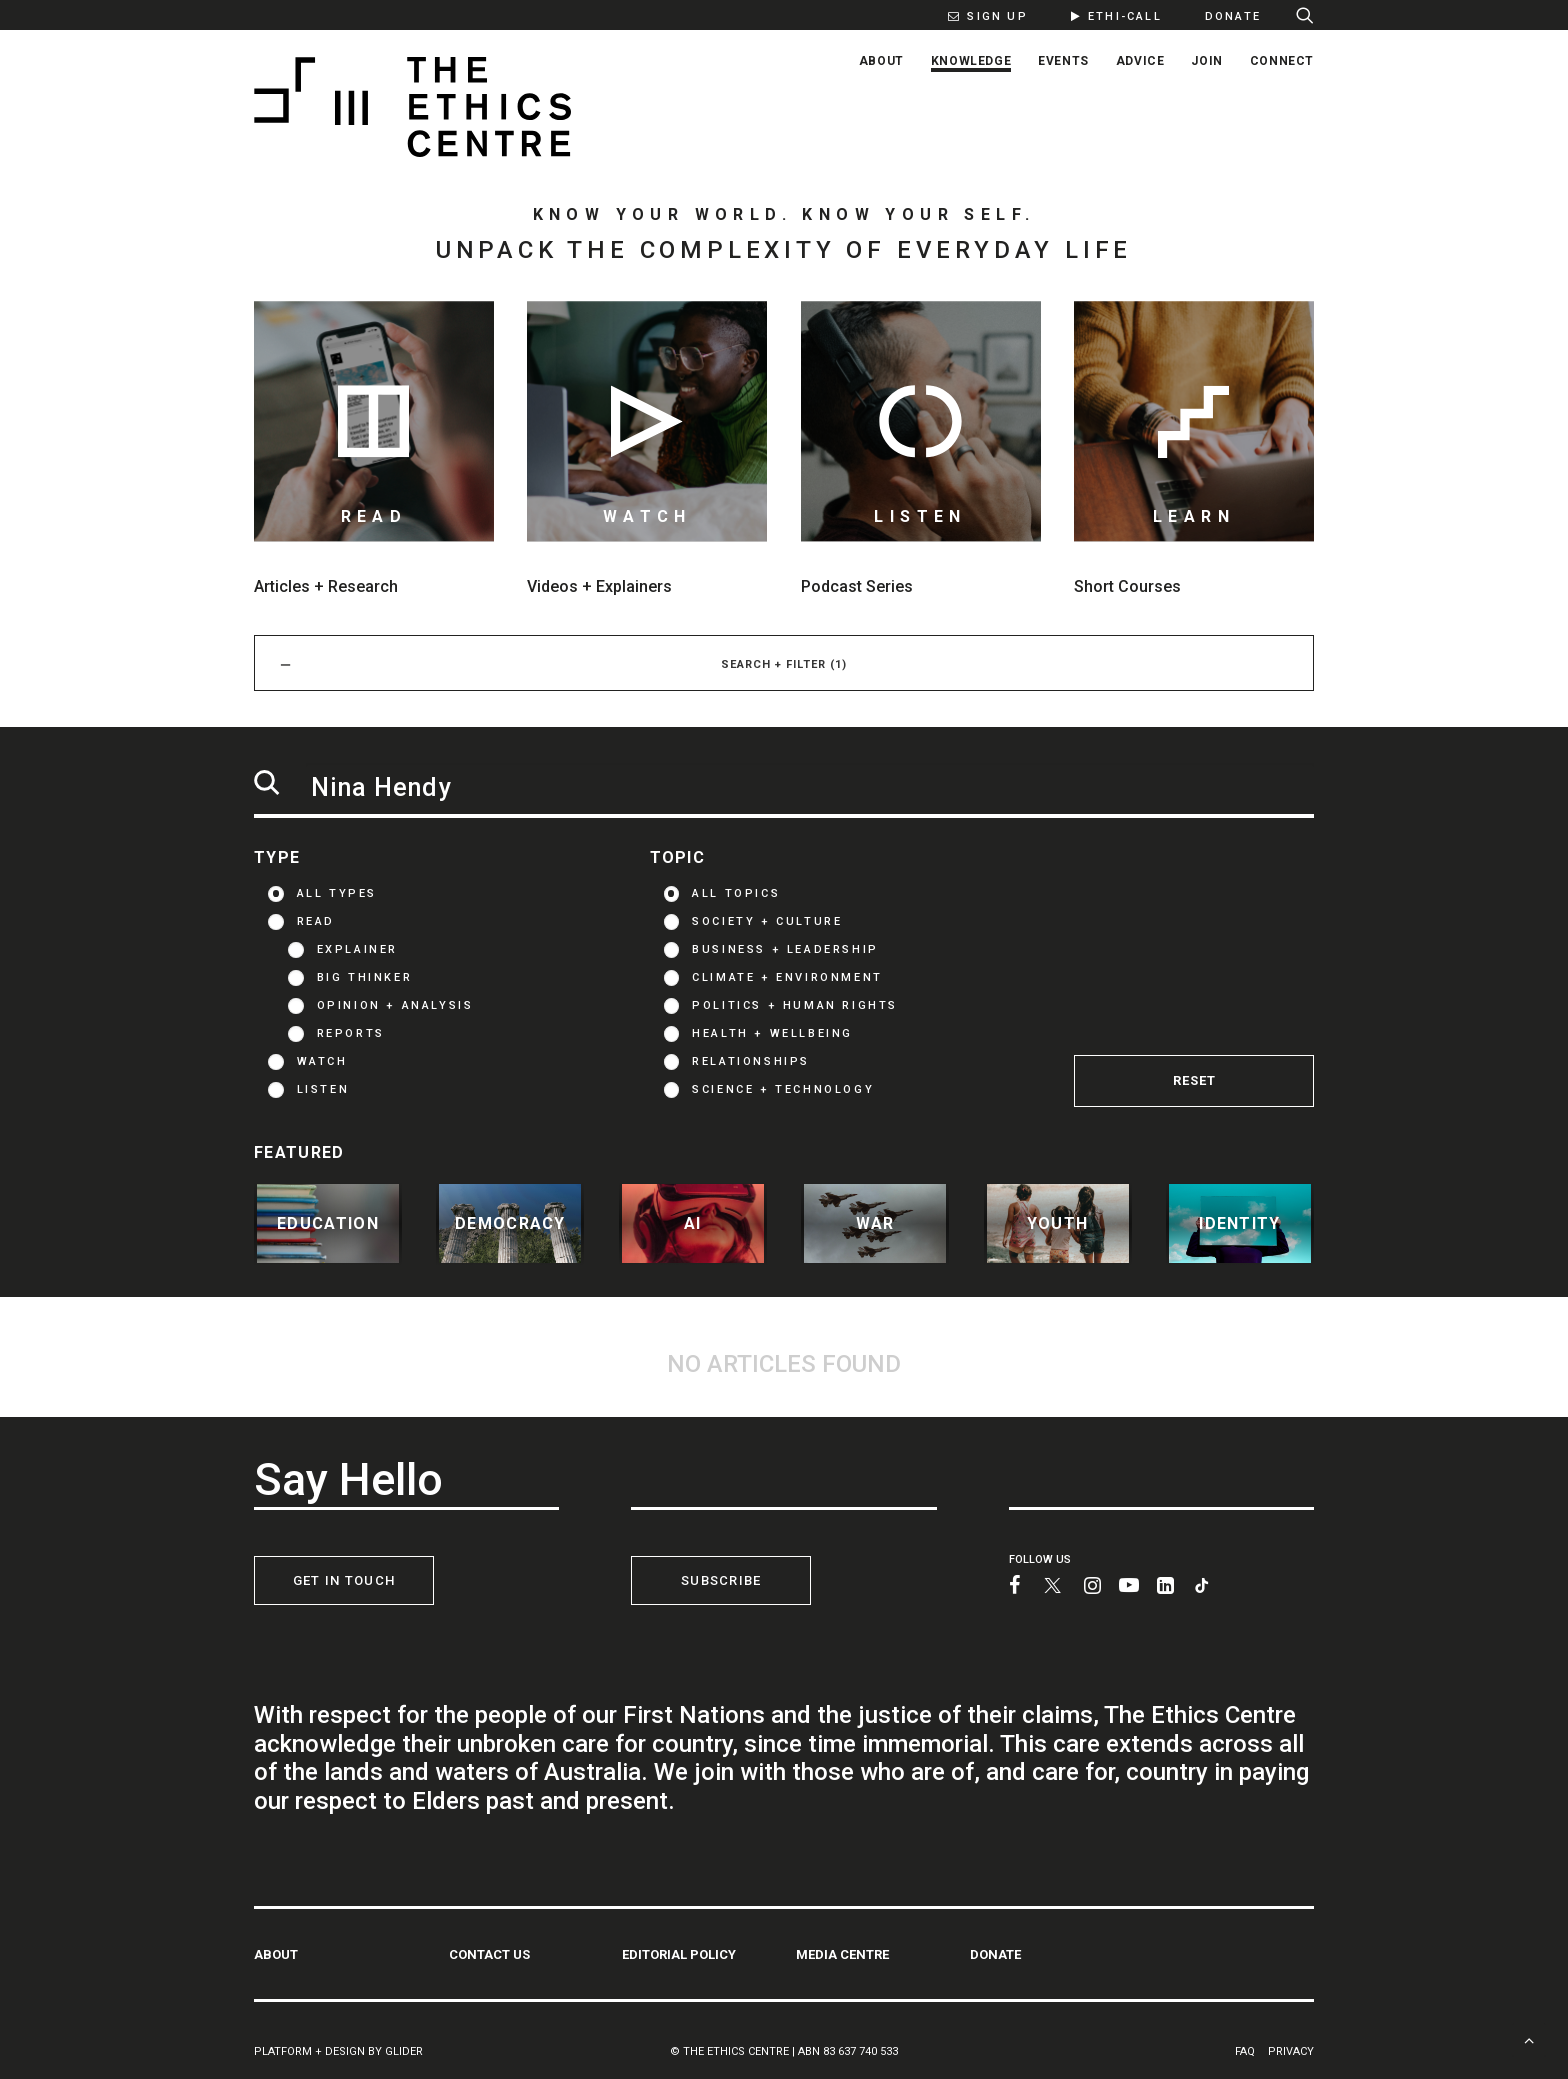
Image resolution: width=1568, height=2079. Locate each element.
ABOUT (276, 1953)
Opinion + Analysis (395, 1005)
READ (316, 921)
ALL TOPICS (736, 893)
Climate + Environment (787, 977)
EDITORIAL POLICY (679, 1953)
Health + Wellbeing (772, 1033)
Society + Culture (767, 921)
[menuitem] (977, 15)
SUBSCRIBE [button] (721, 1580)
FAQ (1245, 2050)
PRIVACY (1291, 2050)
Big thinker (365, 977)
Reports (351, 1033)
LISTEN (323, 1089)
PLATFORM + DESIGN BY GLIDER (338, 2050)
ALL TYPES (337, 893)
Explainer (357, 949)
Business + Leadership (785, 949)
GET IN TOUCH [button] (344, 1580)
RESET (1194, 1080)
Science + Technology (783, 1089)
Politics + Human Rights (795, 1005)
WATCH (322, 1061)
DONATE (995, 1953)
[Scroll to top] (1529, 2038)
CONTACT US (489, 1953)
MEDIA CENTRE (842, 1953)
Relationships (751, 1061)
